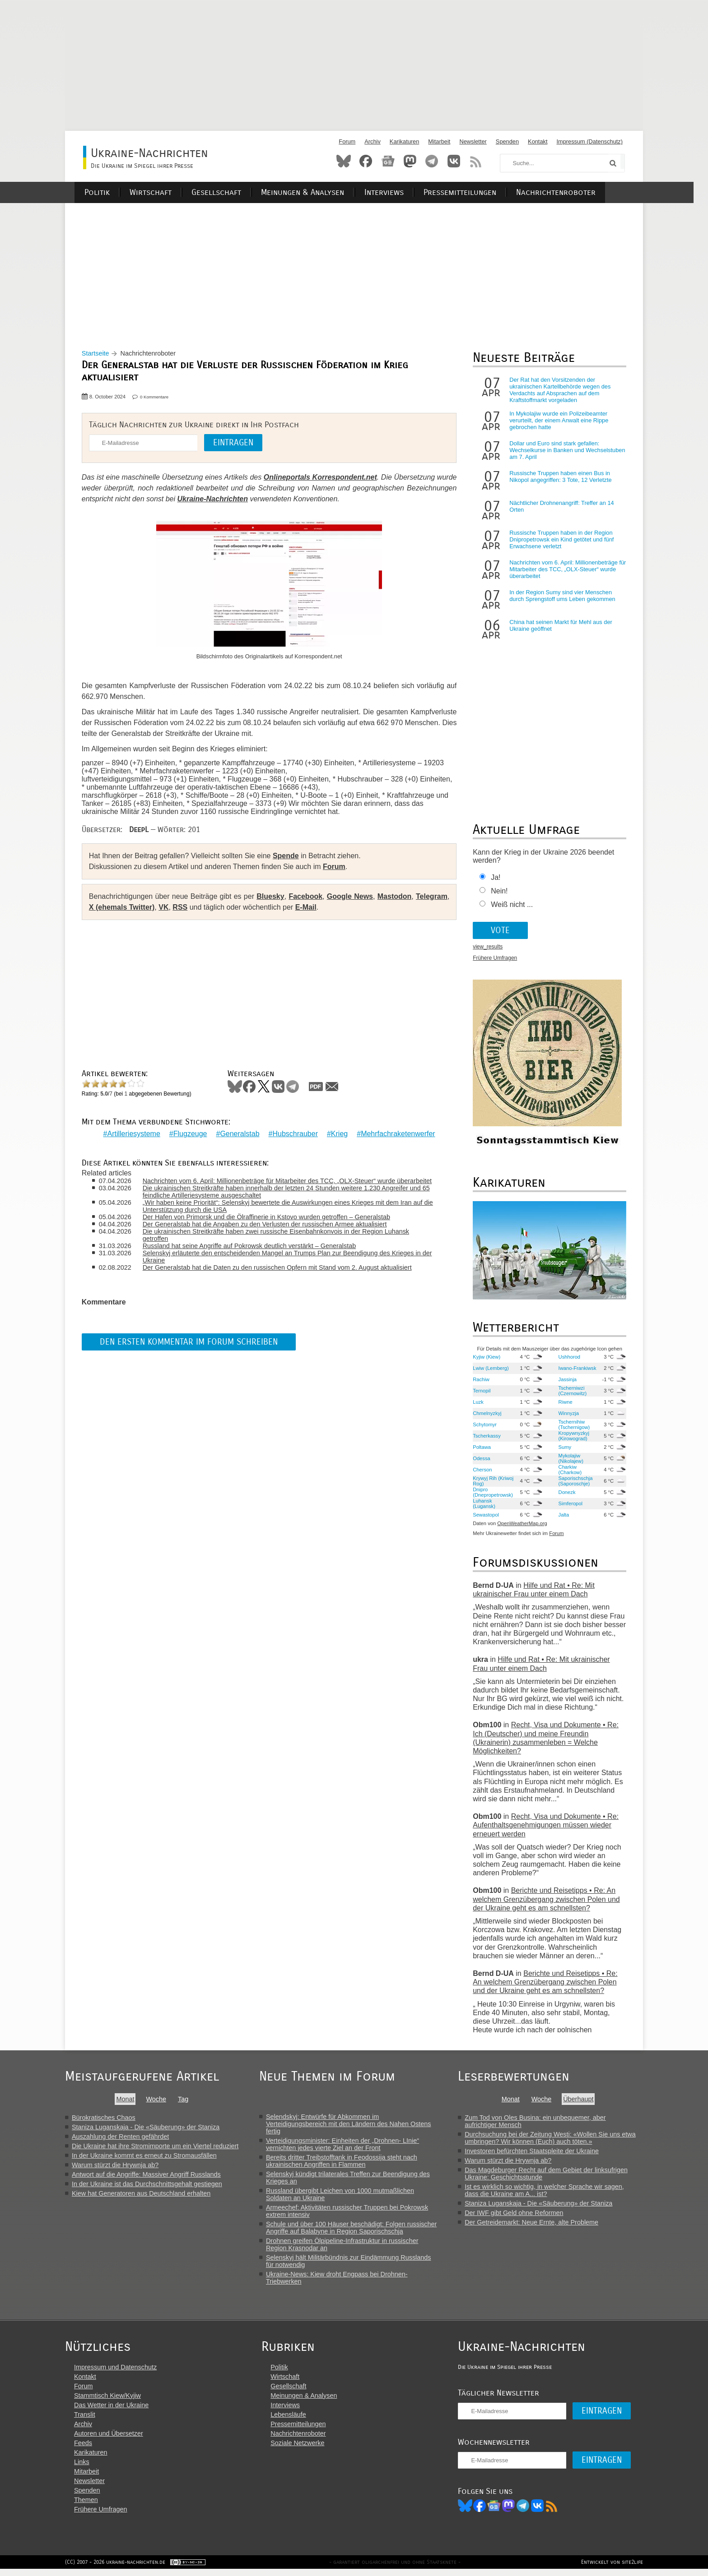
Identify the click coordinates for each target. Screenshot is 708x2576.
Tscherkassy (487, 1438)
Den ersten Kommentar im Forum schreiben (190, 1342)
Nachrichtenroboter (567, 192)
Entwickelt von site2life (612, 2569)
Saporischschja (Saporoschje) (575, 1483)
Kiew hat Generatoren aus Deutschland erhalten (141, 2195)
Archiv (372, 141)
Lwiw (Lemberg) (491, 1370)
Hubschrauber (295, 1134)
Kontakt (537, 141)
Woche (159, 2101)
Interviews (397, 192)
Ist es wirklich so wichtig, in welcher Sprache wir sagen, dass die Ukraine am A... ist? (550, 2192)
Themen (86, 2505)
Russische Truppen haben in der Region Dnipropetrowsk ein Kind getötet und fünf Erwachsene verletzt (562, 542)
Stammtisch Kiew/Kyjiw (107, 2401)
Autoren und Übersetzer (108, 2439)
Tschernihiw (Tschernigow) (574, 1426)
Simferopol (570, 1505)
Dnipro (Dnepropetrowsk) (493, 1494)
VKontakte (454, 161)
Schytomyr (485, 1426)
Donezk (566, 1494)
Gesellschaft (231, 192)
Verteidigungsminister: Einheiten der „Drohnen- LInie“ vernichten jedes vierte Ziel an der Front (347, 2146)
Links (81, 2467)
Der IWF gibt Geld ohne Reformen (520, 2215)
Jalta (563, 1517)
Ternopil (482, 1393)
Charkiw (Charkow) (570, 1471)
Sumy (564, 1449)
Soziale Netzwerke (300, 2448)
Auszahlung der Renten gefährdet (120, 2138)
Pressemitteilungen (472, 192)
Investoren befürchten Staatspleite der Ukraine (538, 2153)
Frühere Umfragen (495, 960)
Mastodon (410, 161)
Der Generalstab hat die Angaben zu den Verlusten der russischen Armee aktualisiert (267, 1224)
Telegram (431, 161)
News (388, 161)
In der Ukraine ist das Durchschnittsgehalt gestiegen (147, 2186)
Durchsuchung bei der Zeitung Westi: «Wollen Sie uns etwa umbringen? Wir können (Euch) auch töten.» (556, 2140)
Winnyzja (568, 1415)
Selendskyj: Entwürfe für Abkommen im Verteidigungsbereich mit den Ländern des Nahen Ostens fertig (354, 2126)
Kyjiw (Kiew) (487, 1359)
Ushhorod (569, 1359)
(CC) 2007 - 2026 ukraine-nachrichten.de (115, 2569)
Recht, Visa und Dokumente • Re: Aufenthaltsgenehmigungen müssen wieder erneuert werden (546, 1827)
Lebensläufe (291, 2420)
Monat (128, 2101)
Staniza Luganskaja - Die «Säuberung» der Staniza (145, 2129)
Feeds (83, 2448)
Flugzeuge (190, 1134)
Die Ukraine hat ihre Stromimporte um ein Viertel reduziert (155, 2148)
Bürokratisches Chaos (103, 2119)
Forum (347, 141)
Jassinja (567, 1381)
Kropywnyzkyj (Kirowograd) (573, 1438)
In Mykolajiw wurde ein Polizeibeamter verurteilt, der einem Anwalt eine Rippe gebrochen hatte (559, 422)
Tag (185, 2101)
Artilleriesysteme (133, 1134)
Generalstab (239, 1134)
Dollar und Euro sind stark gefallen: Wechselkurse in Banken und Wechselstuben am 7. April (555, 452)
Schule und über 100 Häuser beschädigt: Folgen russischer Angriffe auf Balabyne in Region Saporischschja (356, 2230)
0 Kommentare (155, 399)
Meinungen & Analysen (317, 192)
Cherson (482, 1472)
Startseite (97, 355)
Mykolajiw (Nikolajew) (570, 1460)
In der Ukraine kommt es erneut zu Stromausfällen (144, 2157)
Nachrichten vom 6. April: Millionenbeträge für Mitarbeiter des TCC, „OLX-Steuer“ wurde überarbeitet (289, 1181)
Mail (333, 1089)
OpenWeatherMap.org (523, 1525)
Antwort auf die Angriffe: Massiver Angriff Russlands (146, 2176)
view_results (488, 949)
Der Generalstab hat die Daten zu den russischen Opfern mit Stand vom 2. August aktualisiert (279, 1268)
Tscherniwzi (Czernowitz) (572, 1392)
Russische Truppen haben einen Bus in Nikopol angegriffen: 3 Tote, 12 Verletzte (561, 479)
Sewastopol (486, 1517)
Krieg (339, 1134)
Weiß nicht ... (512, 907)
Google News (349, 898)
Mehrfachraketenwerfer (398, 1134)
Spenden (507, 141)
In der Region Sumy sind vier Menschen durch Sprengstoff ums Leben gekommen (563, 598)
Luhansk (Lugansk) (484, 1505)
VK (165, 909)
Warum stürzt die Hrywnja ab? (115, 2167)
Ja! (496, 879)
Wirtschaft (167, 192)
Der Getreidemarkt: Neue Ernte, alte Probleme (538, 2224)
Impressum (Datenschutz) (590, 141)
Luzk (478, 1404)
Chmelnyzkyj (487, 1415)
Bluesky (343, 161)
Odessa (482, 1460)
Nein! (499, 893)
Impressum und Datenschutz (115, 2373)
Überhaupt (584, 2101)
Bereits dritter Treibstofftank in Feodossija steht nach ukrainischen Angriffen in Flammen (347, 2163)
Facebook (366, 161)
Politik (114, 192)
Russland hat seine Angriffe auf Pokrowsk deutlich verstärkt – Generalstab (251, 1246)
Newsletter (472, 141)
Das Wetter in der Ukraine (111, 2410)
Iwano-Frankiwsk (577, 1370)
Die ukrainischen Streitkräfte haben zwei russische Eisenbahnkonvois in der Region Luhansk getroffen (278, 1235)
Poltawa (482, 1449)
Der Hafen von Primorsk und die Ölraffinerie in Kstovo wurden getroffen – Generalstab (268, 1217)
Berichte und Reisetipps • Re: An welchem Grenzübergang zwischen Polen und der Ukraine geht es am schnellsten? (546, 1901)
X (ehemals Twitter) (123, 909)
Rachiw (481, 1381)
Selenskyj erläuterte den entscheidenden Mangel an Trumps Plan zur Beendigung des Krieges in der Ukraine (289, 1257)
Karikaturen (404, 141)
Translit (84, 2420)
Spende (287, 858)
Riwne (565, 1404)
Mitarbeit (439, 141)
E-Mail (307, 909)
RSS (476, 161)
